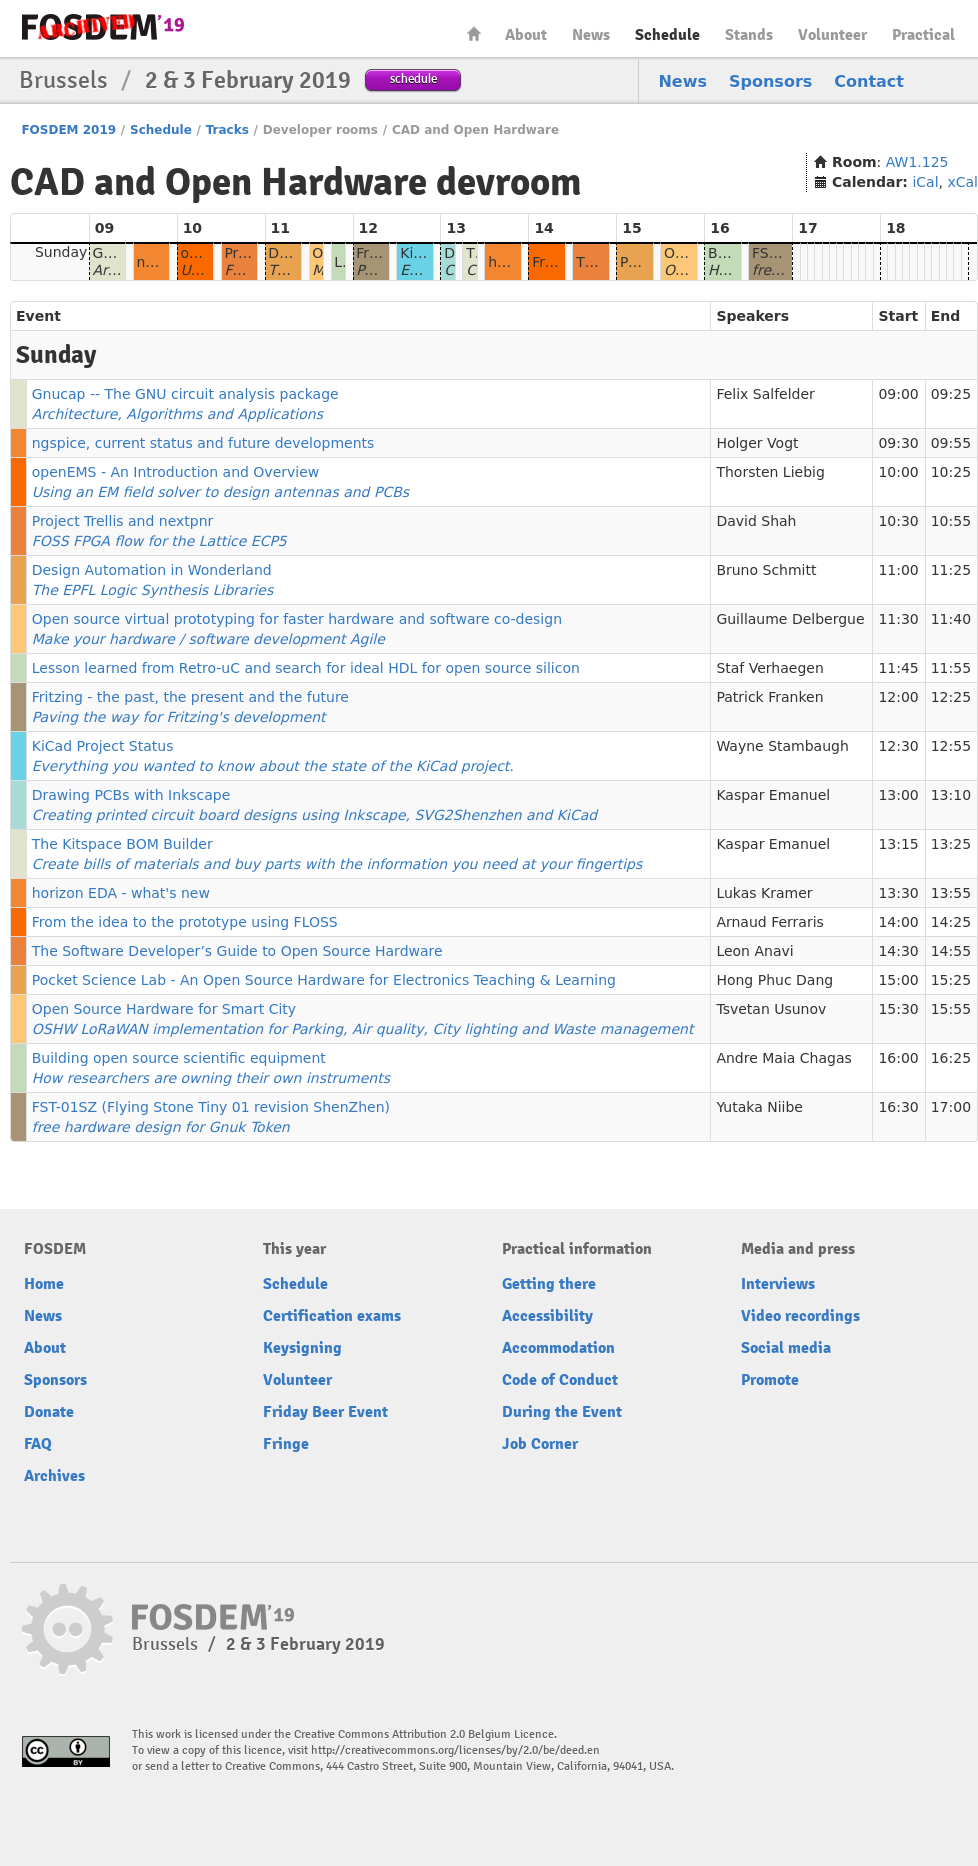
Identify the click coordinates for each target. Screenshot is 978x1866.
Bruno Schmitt (766, 570)
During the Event (562, 1412)
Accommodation (558, 1348)
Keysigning (302, 1348)
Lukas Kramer (764, 893)
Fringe (286, 1444)
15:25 (951, 980)
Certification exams (332, 1316)
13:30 (898, 893)
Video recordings (800, 1316)
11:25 (951, 570)
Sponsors (770, 81)
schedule (413, 78)
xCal (962, 182)
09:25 (951, 394)
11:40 (951, 619)
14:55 (951, 951)
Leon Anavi (754, 951)
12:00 (898, 697)
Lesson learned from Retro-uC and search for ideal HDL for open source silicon (306, 668)
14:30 (898, 951)
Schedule (667, 35)
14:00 (898, 922)
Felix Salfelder (765, 394)
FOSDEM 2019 (68, 130)
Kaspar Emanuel (773, 795)
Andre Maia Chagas (783, 1058)
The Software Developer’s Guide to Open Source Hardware (237, 951)
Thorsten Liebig (770, 472)
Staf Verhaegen (769, 668)
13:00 (898, 795)
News (591, 35)
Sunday (61, 252)
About (526, 35)
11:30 (898, 619)
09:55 (951, 443)
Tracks (227, 130)
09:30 (898, 443)
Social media (786, 1348)
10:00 (898, 472)
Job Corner (540, 1444)
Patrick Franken (769, 697)
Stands (749, 35)
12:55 (951, 746)
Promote (770, 1380)
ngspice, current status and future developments (203, 443)
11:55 (951, 668)
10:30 (898, 521)
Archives (54, 1476)
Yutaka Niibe (759, 1107)
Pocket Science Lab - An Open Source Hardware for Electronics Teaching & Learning (324, 980)
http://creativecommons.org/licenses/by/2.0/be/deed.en (455, 1750)
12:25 (951, 697)
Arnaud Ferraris (769, 922)
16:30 (898, 1107)
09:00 (898, 394)
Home (474, 33)
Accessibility (547, 1316)
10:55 (951, 521)
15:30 (898, 1009)
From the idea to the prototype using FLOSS (185, 922)
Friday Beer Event (325, 1412)
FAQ (38, 1444)
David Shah (756, 521)
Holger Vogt (757, 443)
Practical (923, 35)
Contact (869, 81)
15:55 (951, 1009)
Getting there (549, 1284)
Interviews (778, 1284)
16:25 (951, 1058)
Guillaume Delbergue (790, 619)
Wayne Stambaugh (782, 746)
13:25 (951, 844)
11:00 (898, 570)
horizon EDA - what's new (121, 893)
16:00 (898, 1058)
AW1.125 (917, 162)
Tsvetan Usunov (771, 1009)
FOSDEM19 (103, 27)
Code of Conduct (560, 1380)
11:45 (898, 668)
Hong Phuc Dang (774, 980)
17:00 (951, 1107)
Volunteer (832, 35)
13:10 (951, 795)
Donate (49, 1412)
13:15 (898, 844)
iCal (925, 182)
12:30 (898, 746)
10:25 (951, 472)
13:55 (951, 893)
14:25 (951, 922)
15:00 (898, 980)
